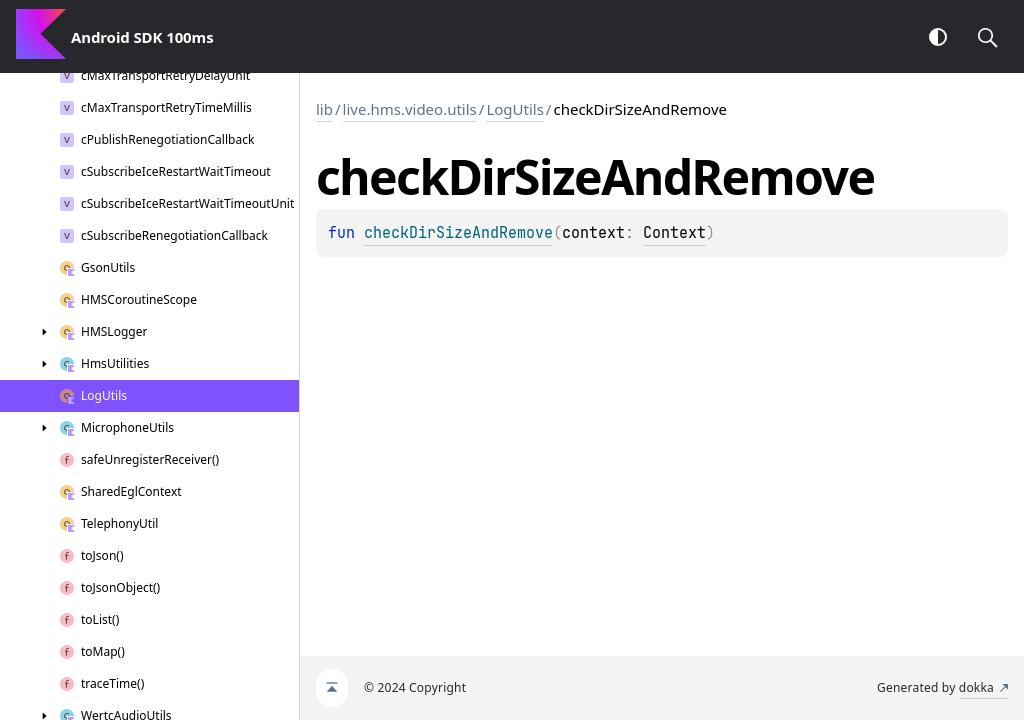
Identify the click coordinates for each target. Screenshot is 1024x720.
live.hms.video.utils (410, 109)
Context (674, 233)
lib (324, 109)
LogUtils (514, 109)
